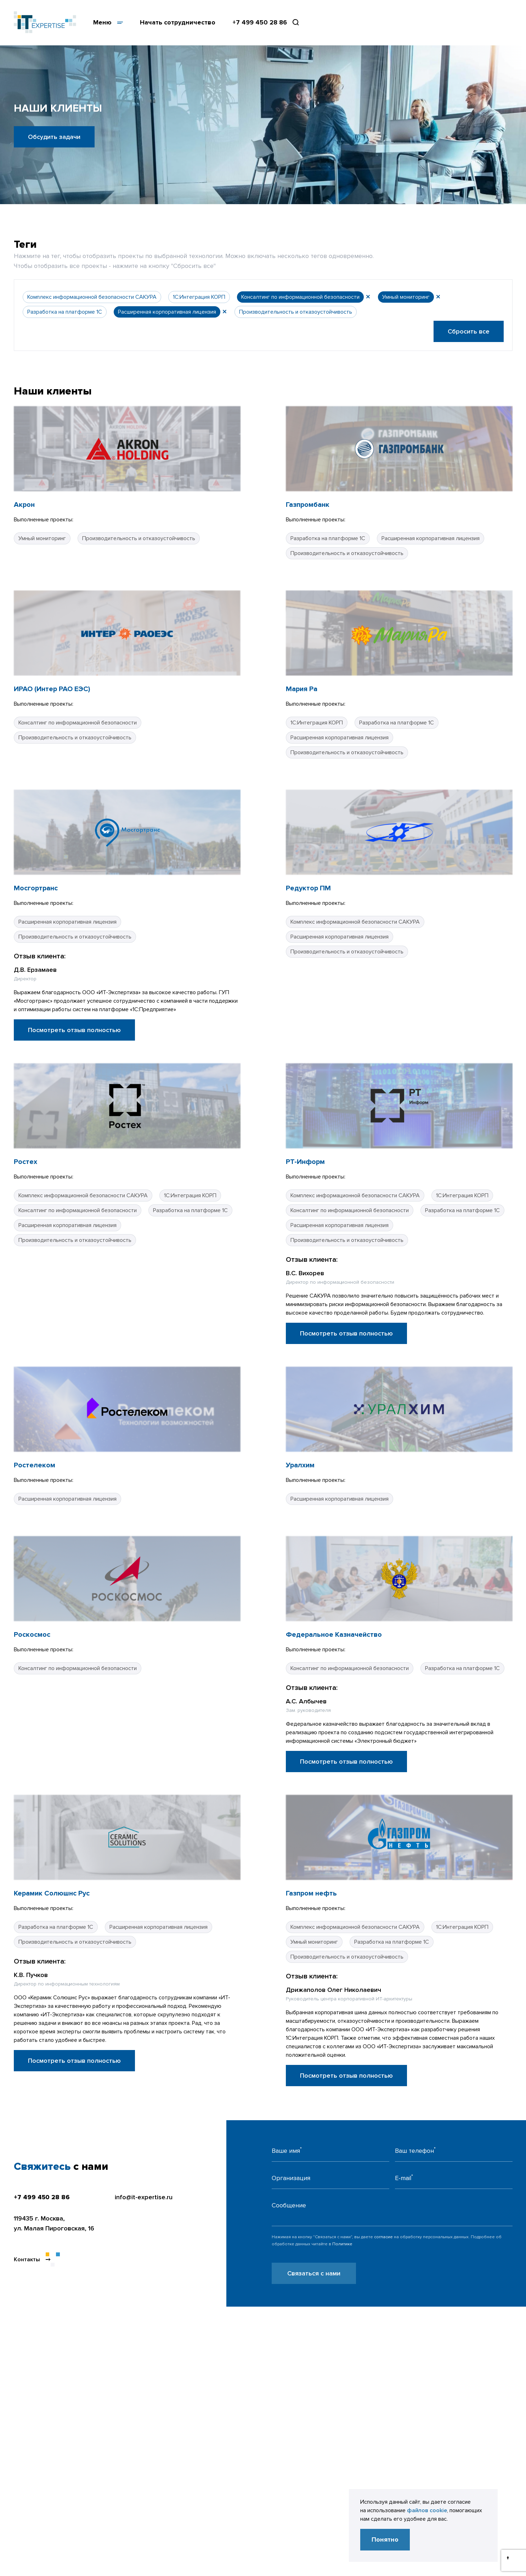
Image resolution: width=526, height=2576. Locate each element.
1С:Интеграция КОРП (199, 297)
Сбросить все (469, 331)
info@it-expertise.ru (143, 2197)
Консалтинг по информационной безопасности (300, 297)
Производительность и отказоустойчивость (295, 311)
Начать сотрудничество (177, 22)
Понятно (385, 2539)
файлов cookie (427, 2510)
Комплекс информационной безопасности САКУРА (92, 297)
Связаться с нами (313, 2273)
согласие (383, 2237)
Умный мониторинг (406, 297)
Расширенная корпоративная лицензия (167, 311)
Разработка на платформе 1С (64, 311)
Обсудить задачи (54, 137)
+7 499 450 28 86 (259, 22)
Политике (342, 2244)
